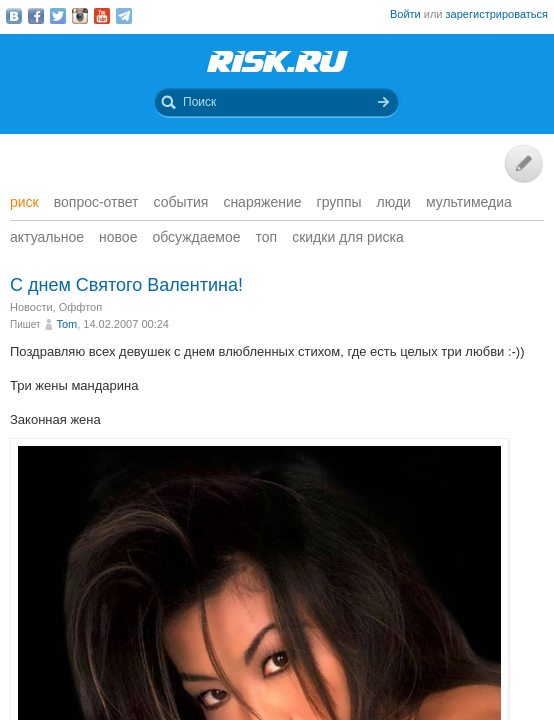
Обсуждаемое (196, 237)
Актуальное (47, 237)
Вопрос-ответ (96, 202)
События (181, 202)
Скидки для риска (348, 237)
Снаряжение (262, 202)
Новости (31, 307)
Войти (405, 14)
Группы (339, 202)
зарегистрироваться (497, 14)
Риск (24, 202)
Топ (267, 237)
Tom (66, 324)
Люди (394, 202)
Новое (118, 237)
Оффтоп (80, 307)
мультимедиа (469, 202)
